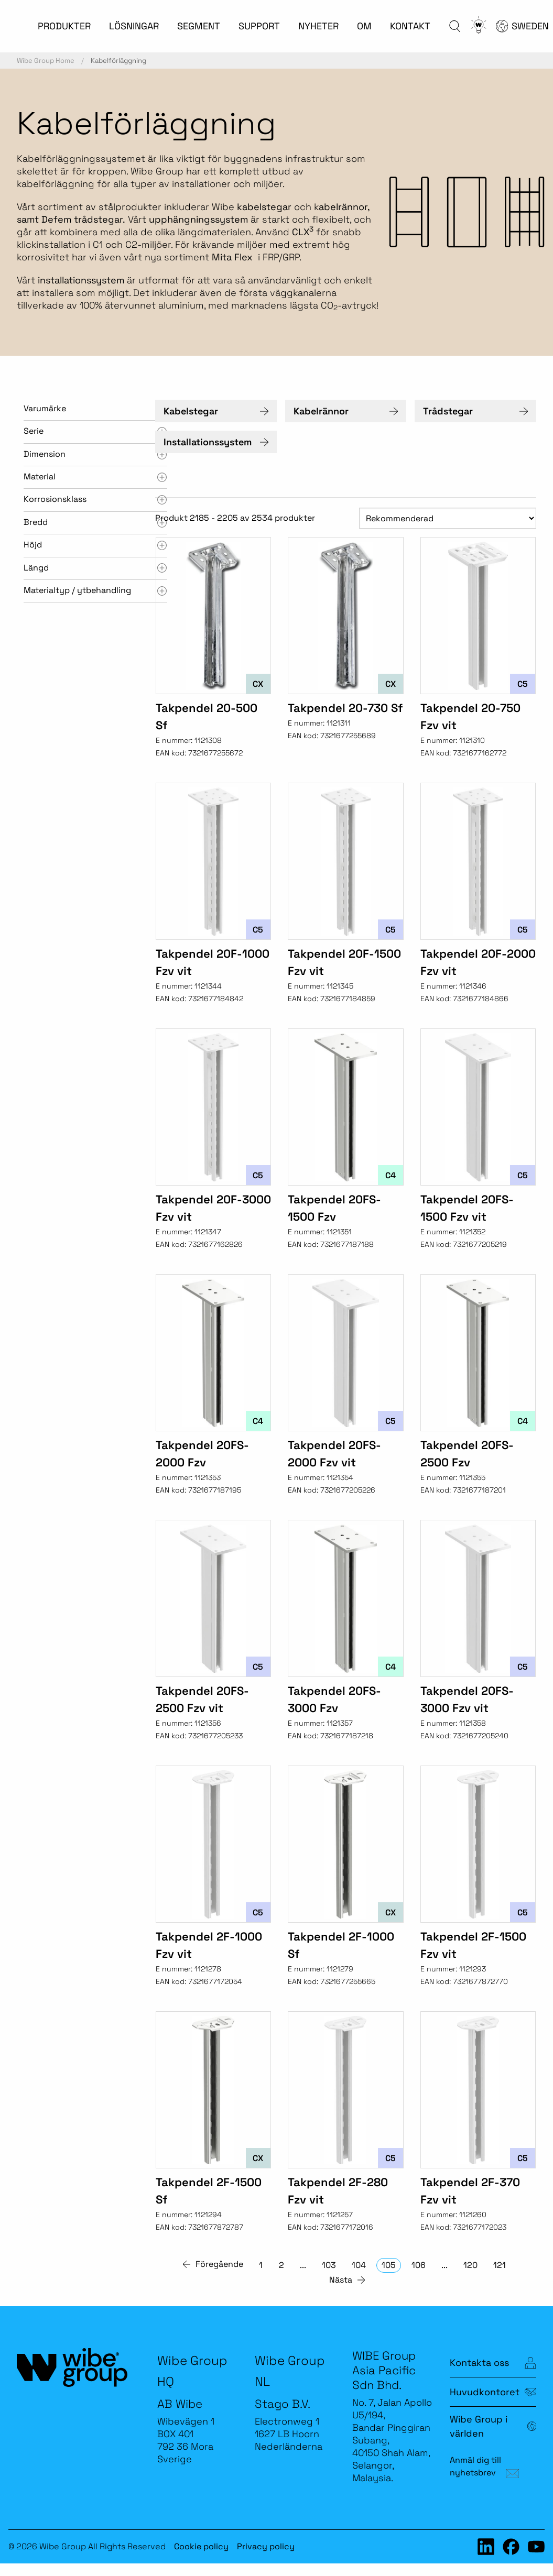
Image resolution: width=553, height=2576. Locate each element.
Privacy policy (266, 2546)
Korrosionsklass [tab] (55, 499)
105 (389, 2265)
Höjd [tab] (33, 544)
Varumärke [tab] (45, 408)
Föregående (219, 2264)
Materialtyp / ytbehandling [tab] (77, 590)
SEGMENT (198, 26)
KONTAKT (410, 26)
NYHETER (318, 26)
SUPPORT (259, 26)
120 (470, 2265)
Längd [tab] (36, 567)
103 (329, 2265)
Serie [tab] (34, 430)
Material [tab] (40, 476)
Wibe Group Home (45, 60)
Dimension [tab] (45, 453)
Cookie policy (201, 2546)
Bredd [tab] (36, 522)
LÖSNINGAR (134, 26)
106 (418, 2265)
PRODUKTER (64, 26)
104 (359, 2265)
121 (499, 2265)
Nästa (340, 2279)
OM (364, 26)
